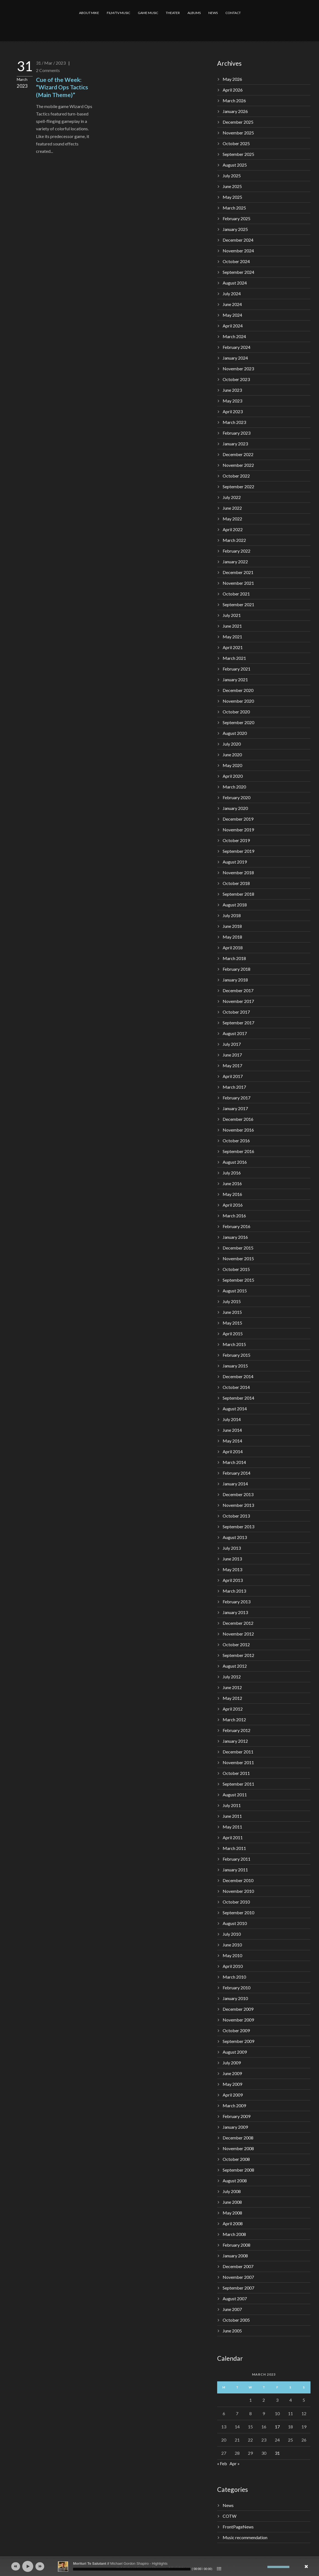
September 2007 (238, 2287)
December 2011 (238, 1751)
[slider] (132, 2569)
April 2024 (233, 325)
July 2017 (232, 1044)
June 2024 (232, 304)
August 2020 (235, 733)
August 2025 (235, 164)
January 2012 (235, 1741)
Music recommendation (245, 2537)
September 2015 (238, 1280)
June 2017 (232, 1054)
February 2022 (236, 550)
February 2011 (236, 1858)
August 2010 (235, 1923)
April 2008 (233, 2223)
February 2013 (236, 1601)
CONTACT (233, 13)
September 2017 (238, 1022)
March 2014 (234, 1462)
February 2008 (236, 2244)
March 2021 (234, 658)
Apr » (235, 2463)
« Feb (222, 2463)
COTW (229, 2516)
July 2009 (232, 2062)
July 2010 (232, 1934)
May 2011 (232, 1826)
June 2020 (232, 754)
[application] (159, 2566)
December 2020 (238, 690)
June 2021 (232, 625)
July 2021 (232, 615)
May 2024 (232, 315)
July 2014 (232, 1419)
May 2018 (232, 936)
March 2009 (234, 2105)
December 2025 (238, 122)
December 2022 (238, 454)
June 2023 (232, 390)
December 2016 (238, 1119)
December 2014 (238, 1376)
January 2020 (235, 808)
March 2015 (234, 1344)
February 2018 (236, 969)
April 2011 (233, 1837)
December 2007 (238, 2266)
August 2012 (235, 1665)
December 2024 (238, 239)
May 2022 (232, 518)
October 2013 (236, 1515)
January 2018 (235, 979)
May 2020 (232, 765)
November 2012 (238, 1633)
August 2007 (235, 2298)
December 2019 (238, 818)
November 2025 (238, 132)
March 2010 (234, 1976)
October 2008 (236, 2159)
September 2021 (238, 604)
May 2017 (232, 1065)
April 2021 (233, 647)
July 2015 (232, 1301)
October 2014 (236, 1387)
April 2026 (233, 89)
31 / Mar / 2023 (51, 62)
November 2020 (238, 701)
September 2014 (238, 1397)
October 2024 (236, 261)
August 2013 (235, 1537)
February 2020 (236, 797)
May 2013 (232, 1569)
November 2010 (238, 1891)
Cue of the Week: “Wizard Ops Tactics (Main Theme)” (62, 87)
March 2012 (234, 1719)
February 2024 (236, 347)
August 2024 (235, 282)
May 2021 (232, 636)
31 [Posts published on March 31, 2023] (277, 2453)
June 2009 (232, 2073)
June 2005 (232, 2330)
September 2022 (238, 486)
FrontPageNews (238, 2526)
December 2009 (238, 2009)
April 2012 (233, 1708)
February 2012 (236, 1730)
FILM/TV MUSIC (118, 13)
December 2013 (238, 1494)
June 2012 (232, 1687)
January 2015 (235, 1365)
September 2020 (238, 722)
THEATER (173, 13)
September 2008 (238, 2169)
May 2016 (232, 1194)
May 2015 (232, 1322)
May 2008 (232, 2212)
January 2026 (235, 111)
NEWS (213, 13)
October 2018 (236, 883)
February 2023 (236, 432)
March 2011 (234, 1848)
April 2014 (233, 1451)
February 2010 (236, 1987)
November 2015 (238, 1258)
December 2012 (238, 1623)
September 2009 (238, 2041)
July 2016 (232, 1172)
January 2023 (235, 443)
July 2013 (232, 1548)
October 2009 (236, 2030)
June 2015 (232, 1312)
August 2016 (235, 1162)
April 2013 (233, 1580)
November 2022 (238, 465)
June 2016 (232, 1183)
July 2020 (232, 743)
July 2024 (232, 293)
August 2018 (235, 904)
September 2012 (238, 1655)
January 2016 (235, 1237)
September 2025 (238, 154)
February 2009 (236, 2116)
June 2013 (232, 1558)
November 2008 (238, 2148)
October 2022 (236, 475)
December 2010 (238, 1880)
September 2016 (238, 1151)
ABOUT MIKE (89, 13)
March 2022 (234, 540)
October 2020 (236, 711)
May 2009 (232, 2084)
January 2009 (235, 2127)
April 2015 (233, 1333)
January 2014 (235, 1483)
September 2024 (238, 272)
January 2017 (235, 1108)
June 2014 (232, 1430)
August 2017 (235, 1033)
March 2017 (234, 1087)
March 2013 (234, 1590)
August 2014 (235, 1408)
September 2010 (238, 1912)
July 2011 (232, 1805)
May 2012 (232, 1698)
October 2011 (236, 1773)
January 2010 (235, 1998)
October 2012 (236, 1644)
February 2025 (236, 218)
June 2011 (232, 1816)
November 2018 (238, 872)
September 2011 (238, 1783)
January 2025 (235, 229)
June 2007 (232, 2309)
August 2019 (235, 861)
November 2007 (238, 2277)
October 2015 (236, 1269)
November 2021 (238, 583)
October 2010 (236, 1901)
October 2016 (236, 1140)
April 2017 (233, 1076)
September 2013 (238, 1526)
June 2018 (232, 926)
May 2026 (232, 79)
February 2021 (236, 668)
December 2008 (238, 2137)
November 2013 (238, 1505)
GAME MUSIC (148, 13)
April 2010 (233, 1966)
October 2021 (236, 593)
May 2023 (232, 400)
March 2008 (234, 2234)
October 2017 (236, 1011)
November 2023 (238, 368)
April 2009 (233, 2094)
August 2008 (235, 2180)
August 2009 (235, 2051)
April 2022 (233, 529)
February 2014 (236, 1472)
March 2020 (234, 786)
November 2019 (238, 829)
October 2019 (236, 840)
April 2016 (233, 1204)
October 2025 (236, 143)
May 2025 (232, 197)
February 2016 (236, 1226)
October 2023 (236, 379)
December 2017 (238, 990)
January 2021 (235, 679)
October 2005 (236, 2320)
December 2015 (238, 1247)
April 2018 (233, 947)
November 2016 (238, 1129)
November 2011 (238, 1762)
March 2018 (234, 958)
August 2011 (235, 1794)
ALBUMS (194, 13)
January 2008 (235, 2255)
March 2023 (234, 422)
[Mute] (263, 2567)
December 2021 (238, 572)
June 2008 (232, 2202)
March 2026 (234, 100)
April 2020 (233, 776)
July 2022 (232, 497)
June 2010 (232, 1944)
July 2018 (232, 915)
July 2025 (232, 175)
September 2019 (238, 851)
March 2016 (234, 1215)
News (228, 2505)
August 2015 (235, 1290)
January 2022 (235, 561)
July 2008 (232, 2191)
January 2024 (235, 357)
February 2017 (236, 1097)
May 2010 (232, 1955)
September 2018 (238, 894)
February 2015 (236, 1355)
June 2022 (232, 508)
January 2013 (235, 1612)
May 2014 (232, 1440)
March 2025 (234, 207)
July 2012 (232, 1676)
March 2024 (234, 336)
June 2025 (232, 186)
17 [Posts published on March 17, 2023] (277, 2426)
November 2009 (238, 2019)
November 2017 (238, 1001)
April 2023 (233, 411)
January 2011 (235, 1869)
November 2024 (238, 250)
